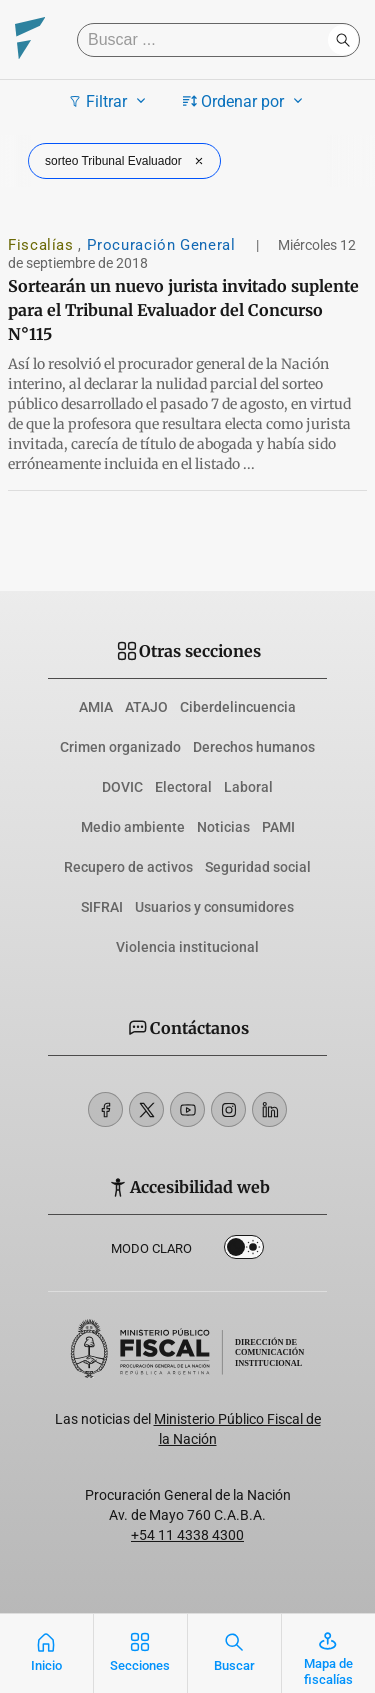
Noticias (223, 827)
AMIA (96, 707)
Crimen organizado (120, 747)
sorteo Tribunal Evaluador (126, 161)
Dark (244, 1251)
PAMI (278, 827)
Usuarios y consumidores (214, 907)
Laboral (248, 787)
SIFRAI (102, 907)
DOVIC (122, 787)
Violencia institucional (187, 947)
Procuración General (163, 245)
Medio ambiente (133, 827)
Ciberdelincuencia (238, 707)
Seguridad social (258, 867)
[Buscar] (207, 40)
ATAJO (146, 707)
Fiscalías (43, 245)
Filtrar (109, 101)
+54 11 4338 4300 (187, 1535)
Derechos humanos (254, 747)
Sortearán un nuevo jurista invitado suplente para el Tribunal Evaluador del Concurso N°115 (183, 310)
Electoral (183, 787)
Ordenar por (245, 101)
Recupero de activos (128, 867)
